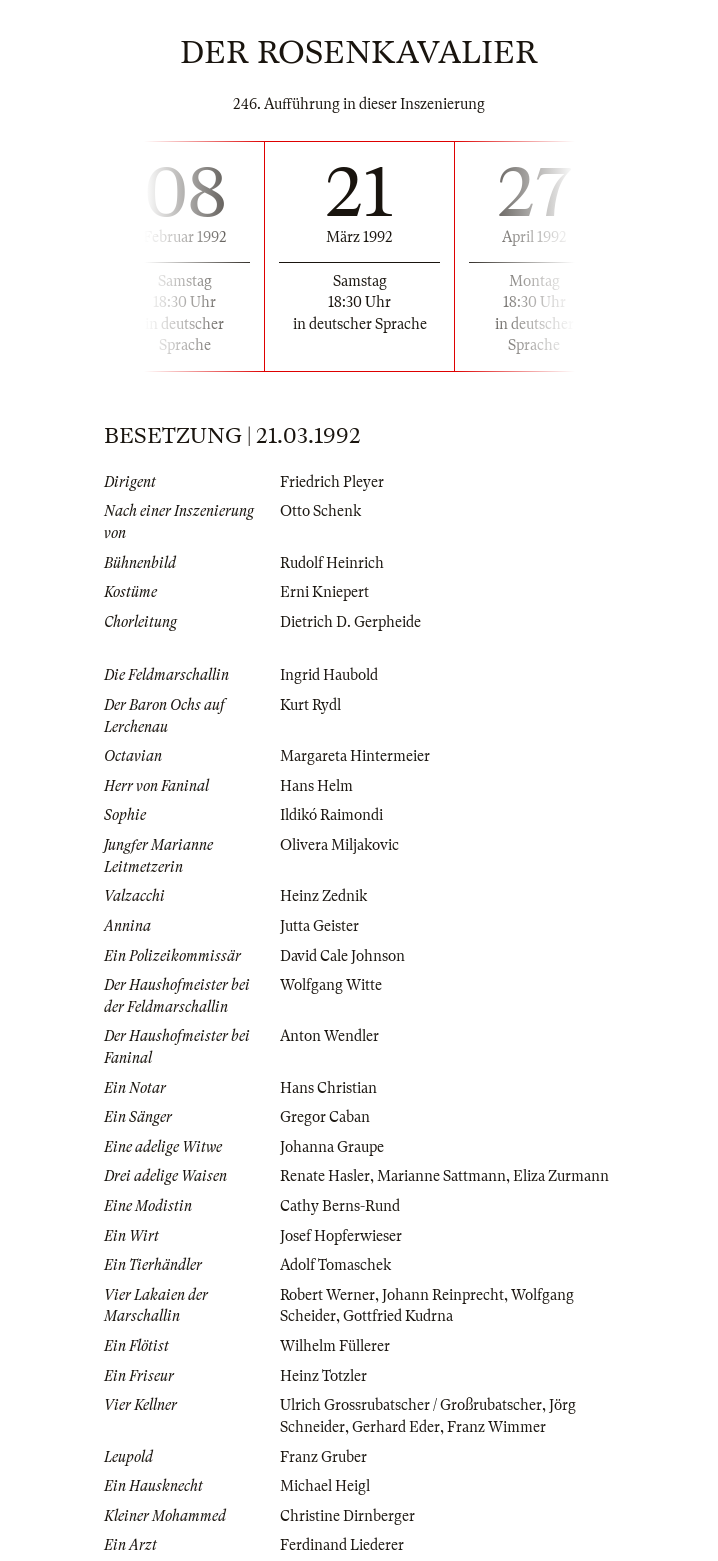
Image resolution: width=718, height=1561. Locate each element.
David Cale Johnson (342, 956)
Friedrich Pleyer (332, 482)
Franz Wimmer (496, 1427)
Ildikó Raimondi (331, 815)
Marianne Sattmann (441, 1176)
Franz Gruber (323, 1457)
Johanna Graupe (332, 1147)
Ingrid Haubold (329, 675)
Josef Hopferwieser (341, 1236)
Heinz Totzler (323, 1376)
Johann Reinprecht (443, 1295)
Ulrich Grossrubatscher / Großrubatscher (411, 1405)
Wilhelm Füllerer (335, 1346)
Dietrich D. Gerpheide (350, 622)
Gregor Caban (325, 1117)
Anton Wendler (329, 1036)
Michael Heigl (325, 1486)
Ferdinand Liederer (342, 1545)
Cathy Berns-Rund (340, 1206)
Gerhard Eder (396, 1427)
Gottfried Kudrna (398, 1316)
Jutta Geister (319, 926)
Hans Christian (328, 1088)
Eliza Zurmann (561, 1176)
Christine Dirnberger (347, 1516)
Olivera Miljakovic (339, 845)
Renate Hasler (325, 1176)
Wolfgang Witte (331, 985)
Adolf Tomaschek (335, 1265)
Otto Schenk (320, 511)
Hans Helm (316, 786)
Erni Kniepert (324, 592)
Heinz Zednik (323, 896)
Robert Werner (327, 1295)
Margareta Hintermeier (355, 756)
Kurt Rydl (310, 705)
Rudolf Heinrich (332, 563)
